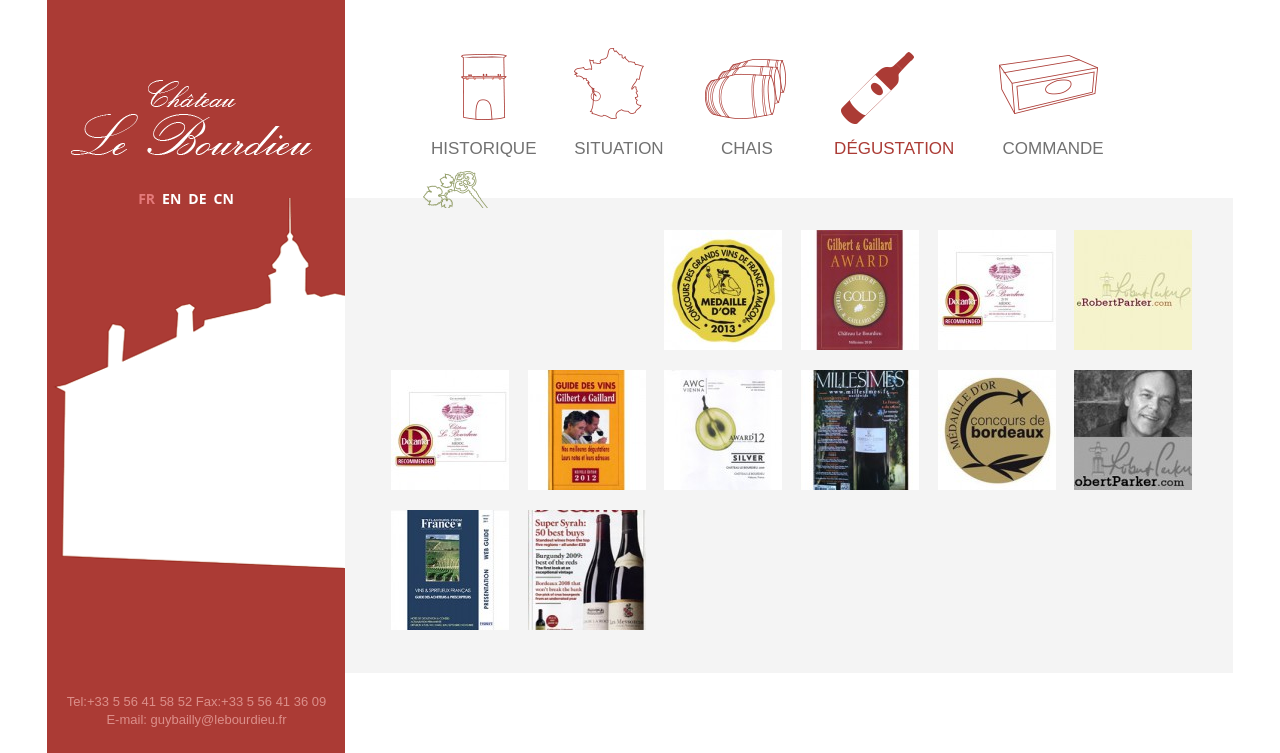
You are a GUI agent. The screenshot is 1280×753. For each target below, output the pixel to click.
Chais (747, 148)
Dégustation (894, 148)
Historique (483, 148)
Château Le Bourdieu (191, 117)
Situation (618, 148)
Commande (1053, 148)
